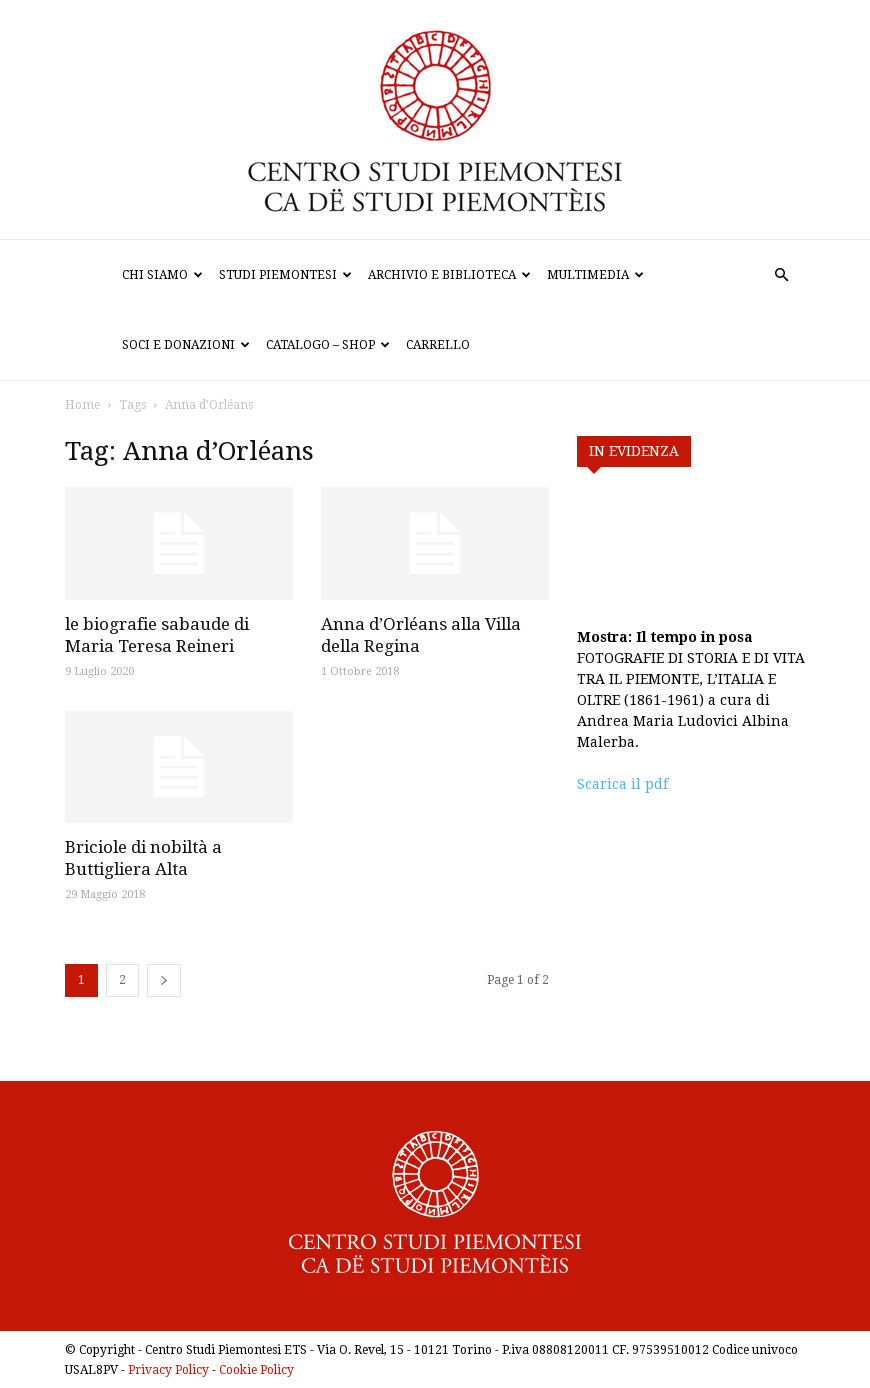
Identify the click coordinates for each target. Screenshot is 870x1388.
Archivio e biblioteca (449, 275)
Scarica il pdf (622, 784)
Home (82, 405)
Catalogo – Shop (328, 345)
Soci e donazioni (186, 345)
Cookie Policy (256, 1370)
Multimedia (595, 275)
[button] (781, 275)
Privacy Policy (168, 1370)
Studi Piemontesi (285, 275)
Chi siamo (162, 275)
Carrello (438, 345)
